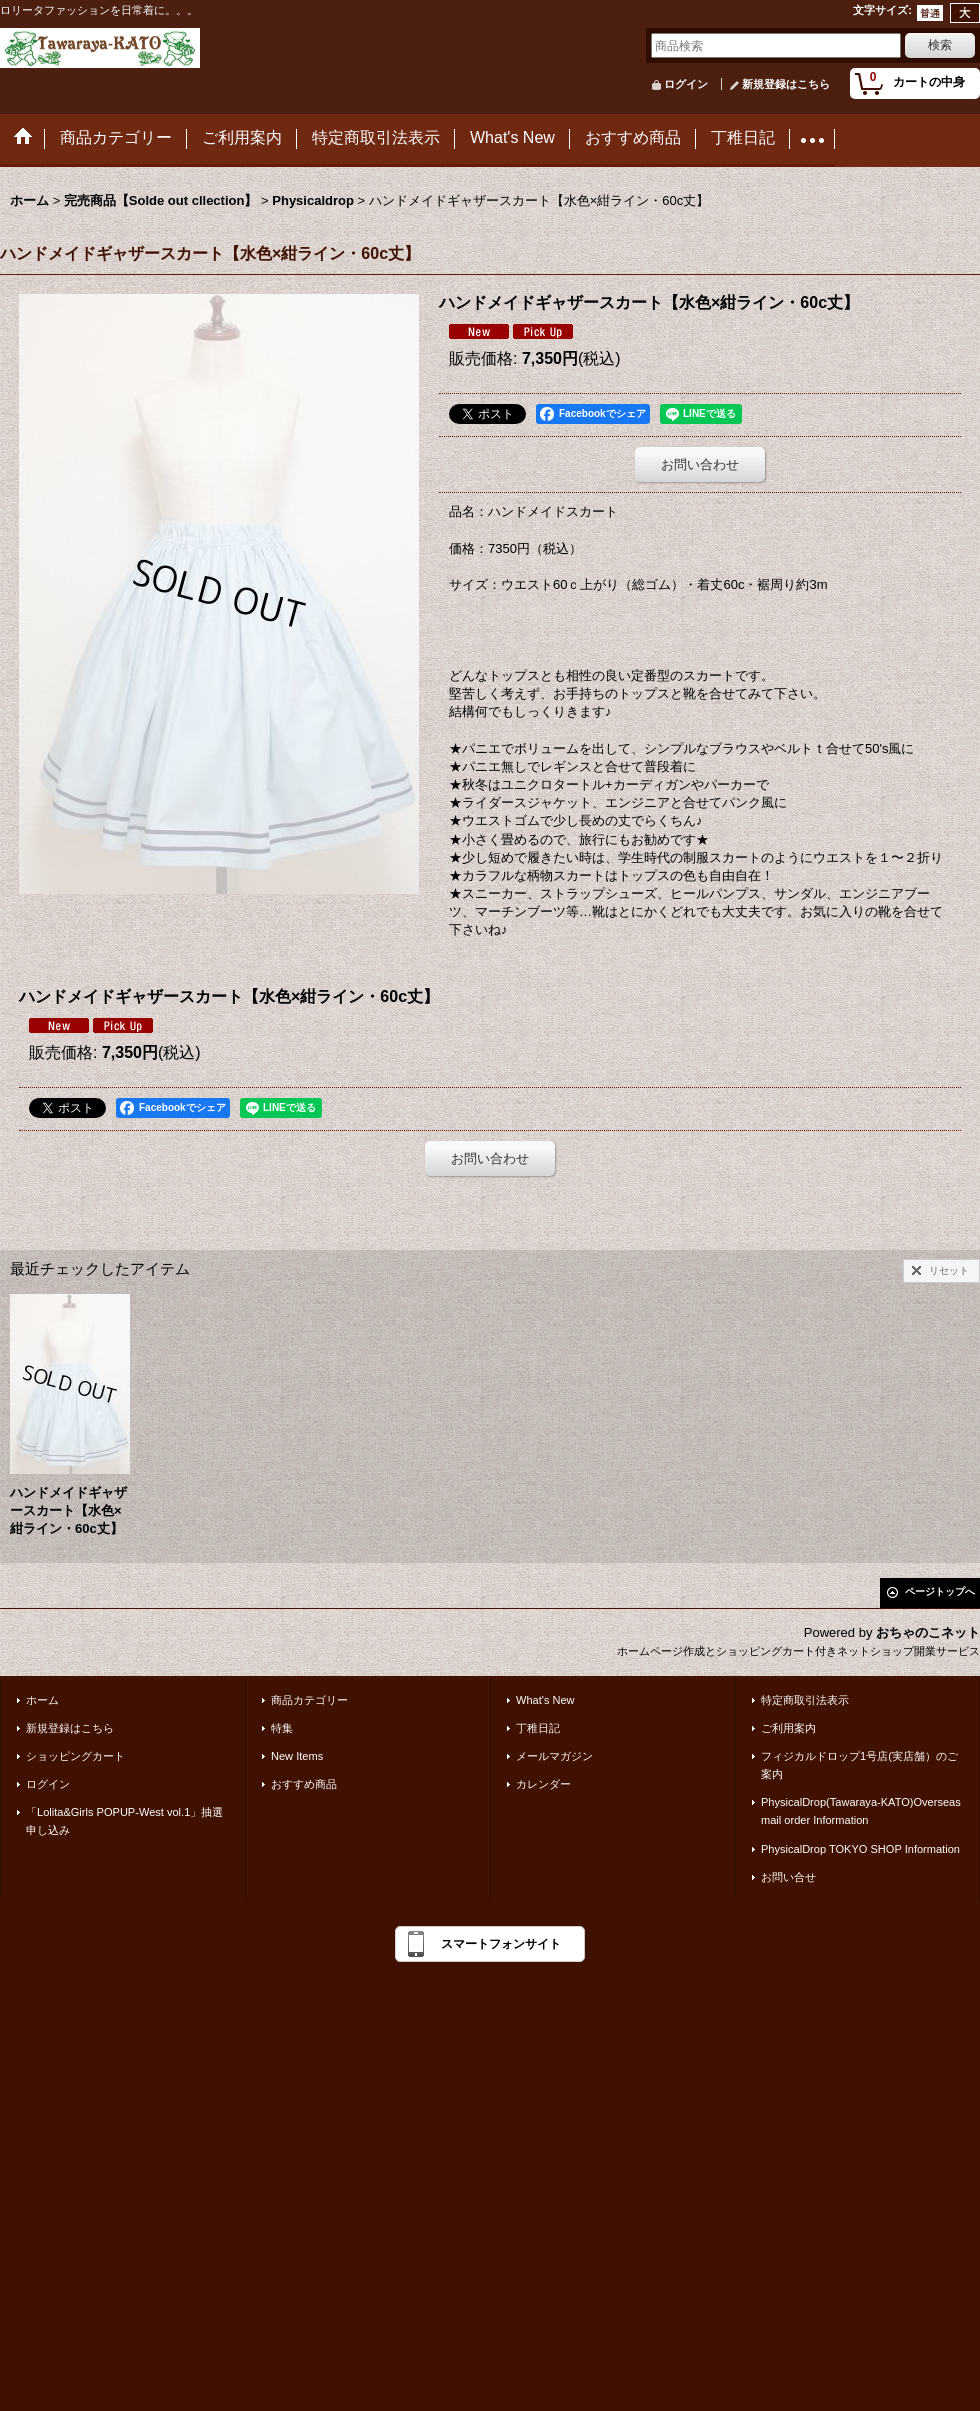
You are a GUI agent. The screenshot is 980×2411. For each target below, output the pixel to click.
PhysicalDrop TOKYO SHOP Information (860, 1849)
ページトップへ (940, 1591)
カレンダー (543, 1784)
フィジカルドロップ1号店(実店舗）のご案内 (859, 1765)
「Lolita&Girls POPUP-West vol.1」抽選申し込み (124, 1821)
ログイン (686, 84)
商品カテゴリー (309, 1700)
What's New (545, 1700)
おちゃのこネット (928, 1632)
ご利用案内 (788, 1728)
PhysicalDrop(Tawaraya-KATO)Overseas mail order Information (861, 1811)
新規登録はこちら (786, 84)
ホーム (42, 1700)
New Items (297, 1756)
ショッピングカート (75, 1756)
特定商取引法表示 (805, 1700)
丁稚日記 (538, 1728)
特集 (282, 1728)
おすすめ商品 (304, 1784)
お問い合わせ (700, 464)
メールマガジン (554, 1756)
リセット (949, 1270)
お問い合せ (788, 1877)
